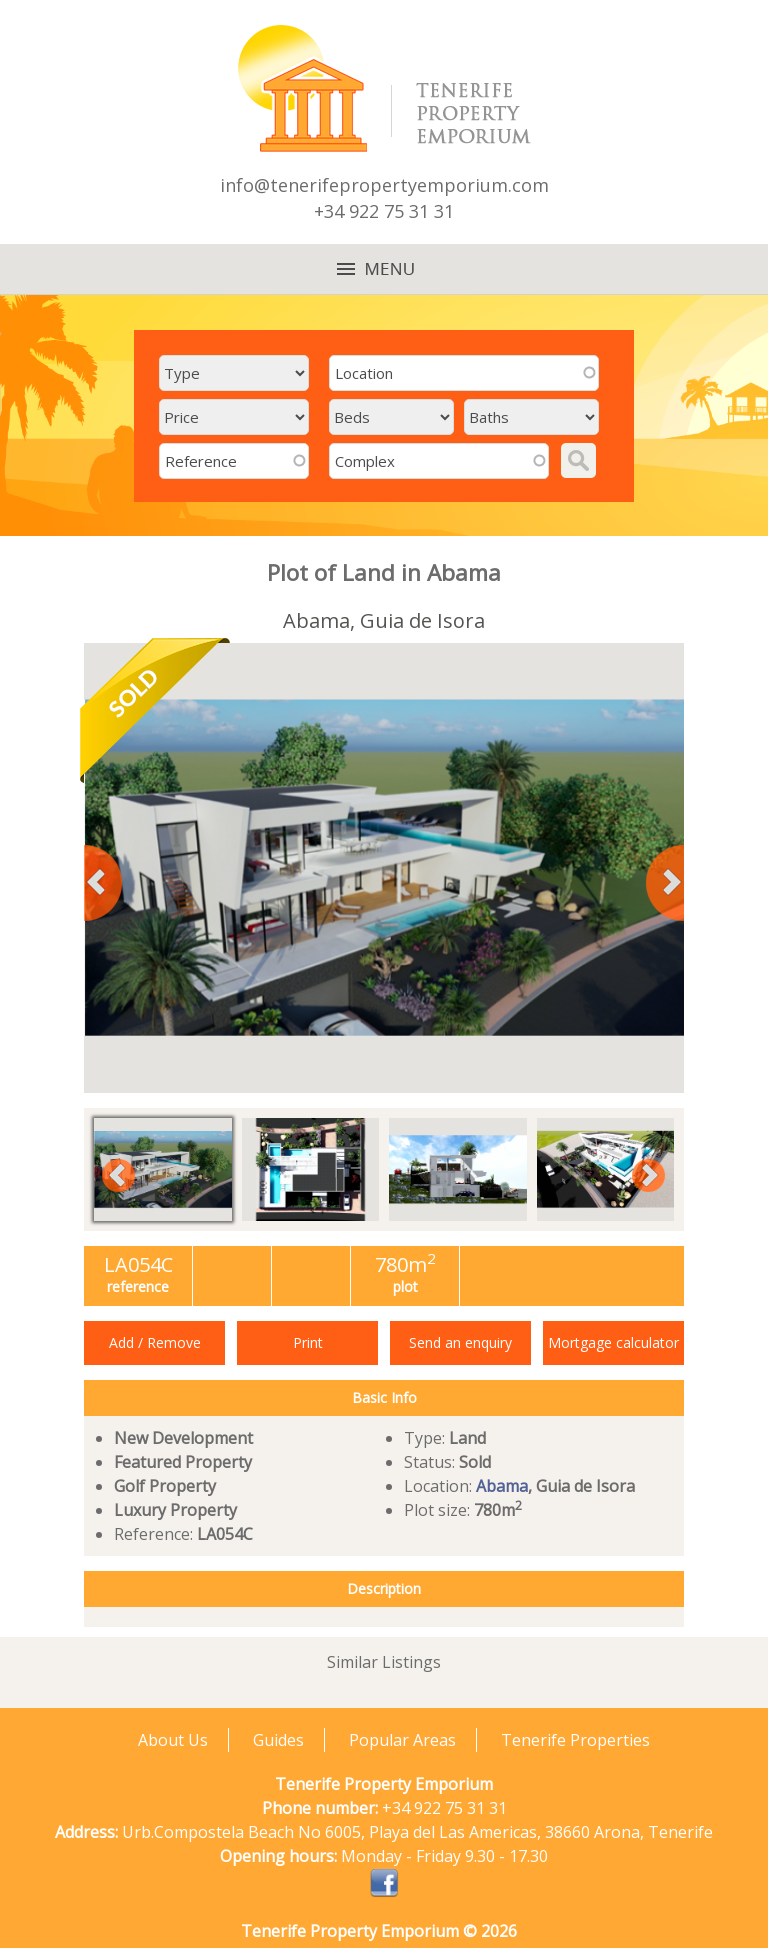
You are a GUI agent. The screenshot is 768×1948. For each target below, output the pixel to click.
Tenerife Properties (575, 1740)
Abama (502, 1486)
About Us (173, 1740)
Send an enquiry (460, 1342)
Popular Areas (402, 1740)
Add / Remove (155, 1342)
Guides (278, 1740)
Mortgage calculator (613, 1342)
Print (308, 1342)
